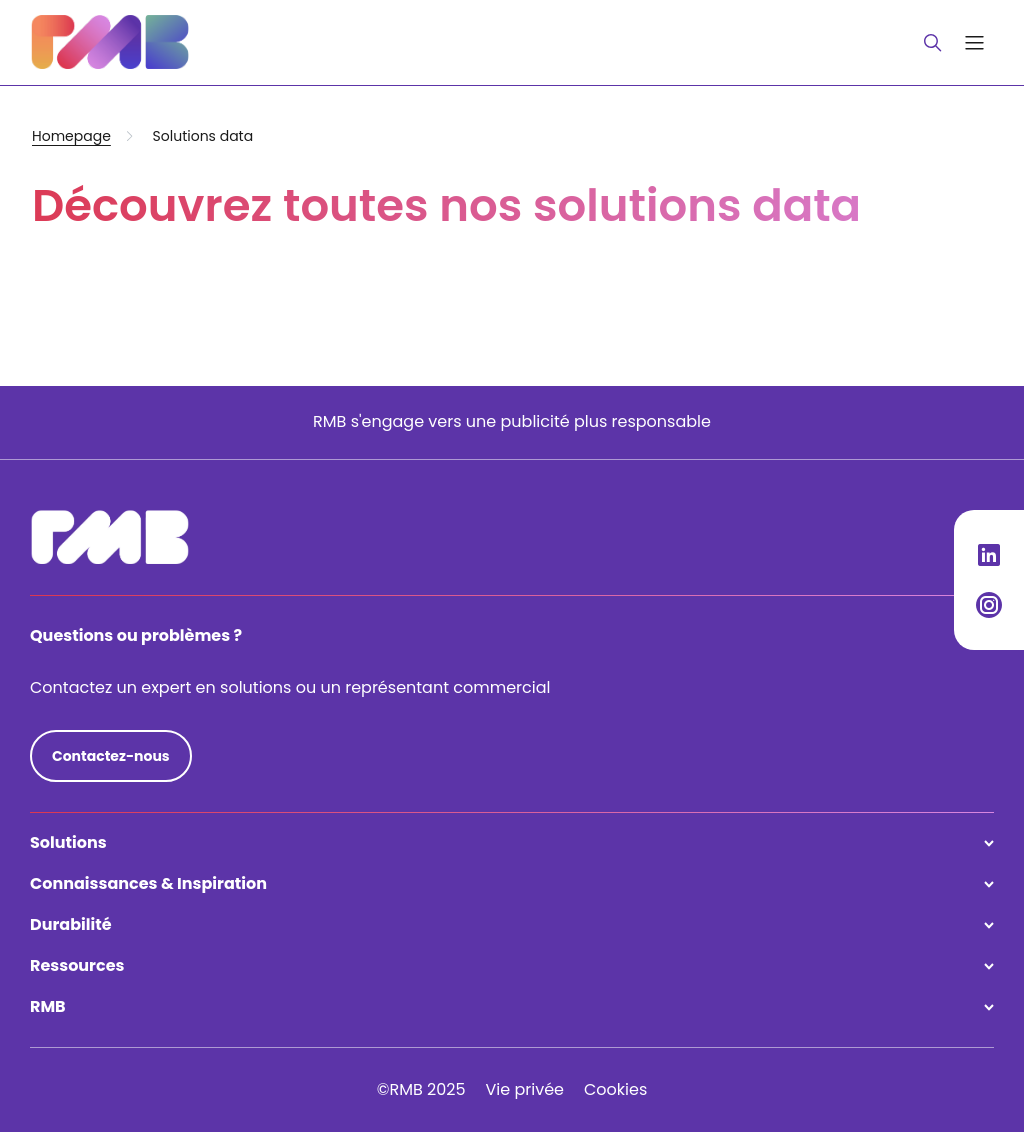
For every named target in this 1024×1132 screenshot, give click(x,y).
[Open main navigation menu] (974, 42)
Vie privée (525, 1089)
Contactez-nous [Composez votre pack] (111, 756)
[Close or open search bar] (933, 43)
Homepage (71, 136)
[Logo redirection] (110, 42)
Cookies (615, 1089)
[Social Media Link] (989, 555)
